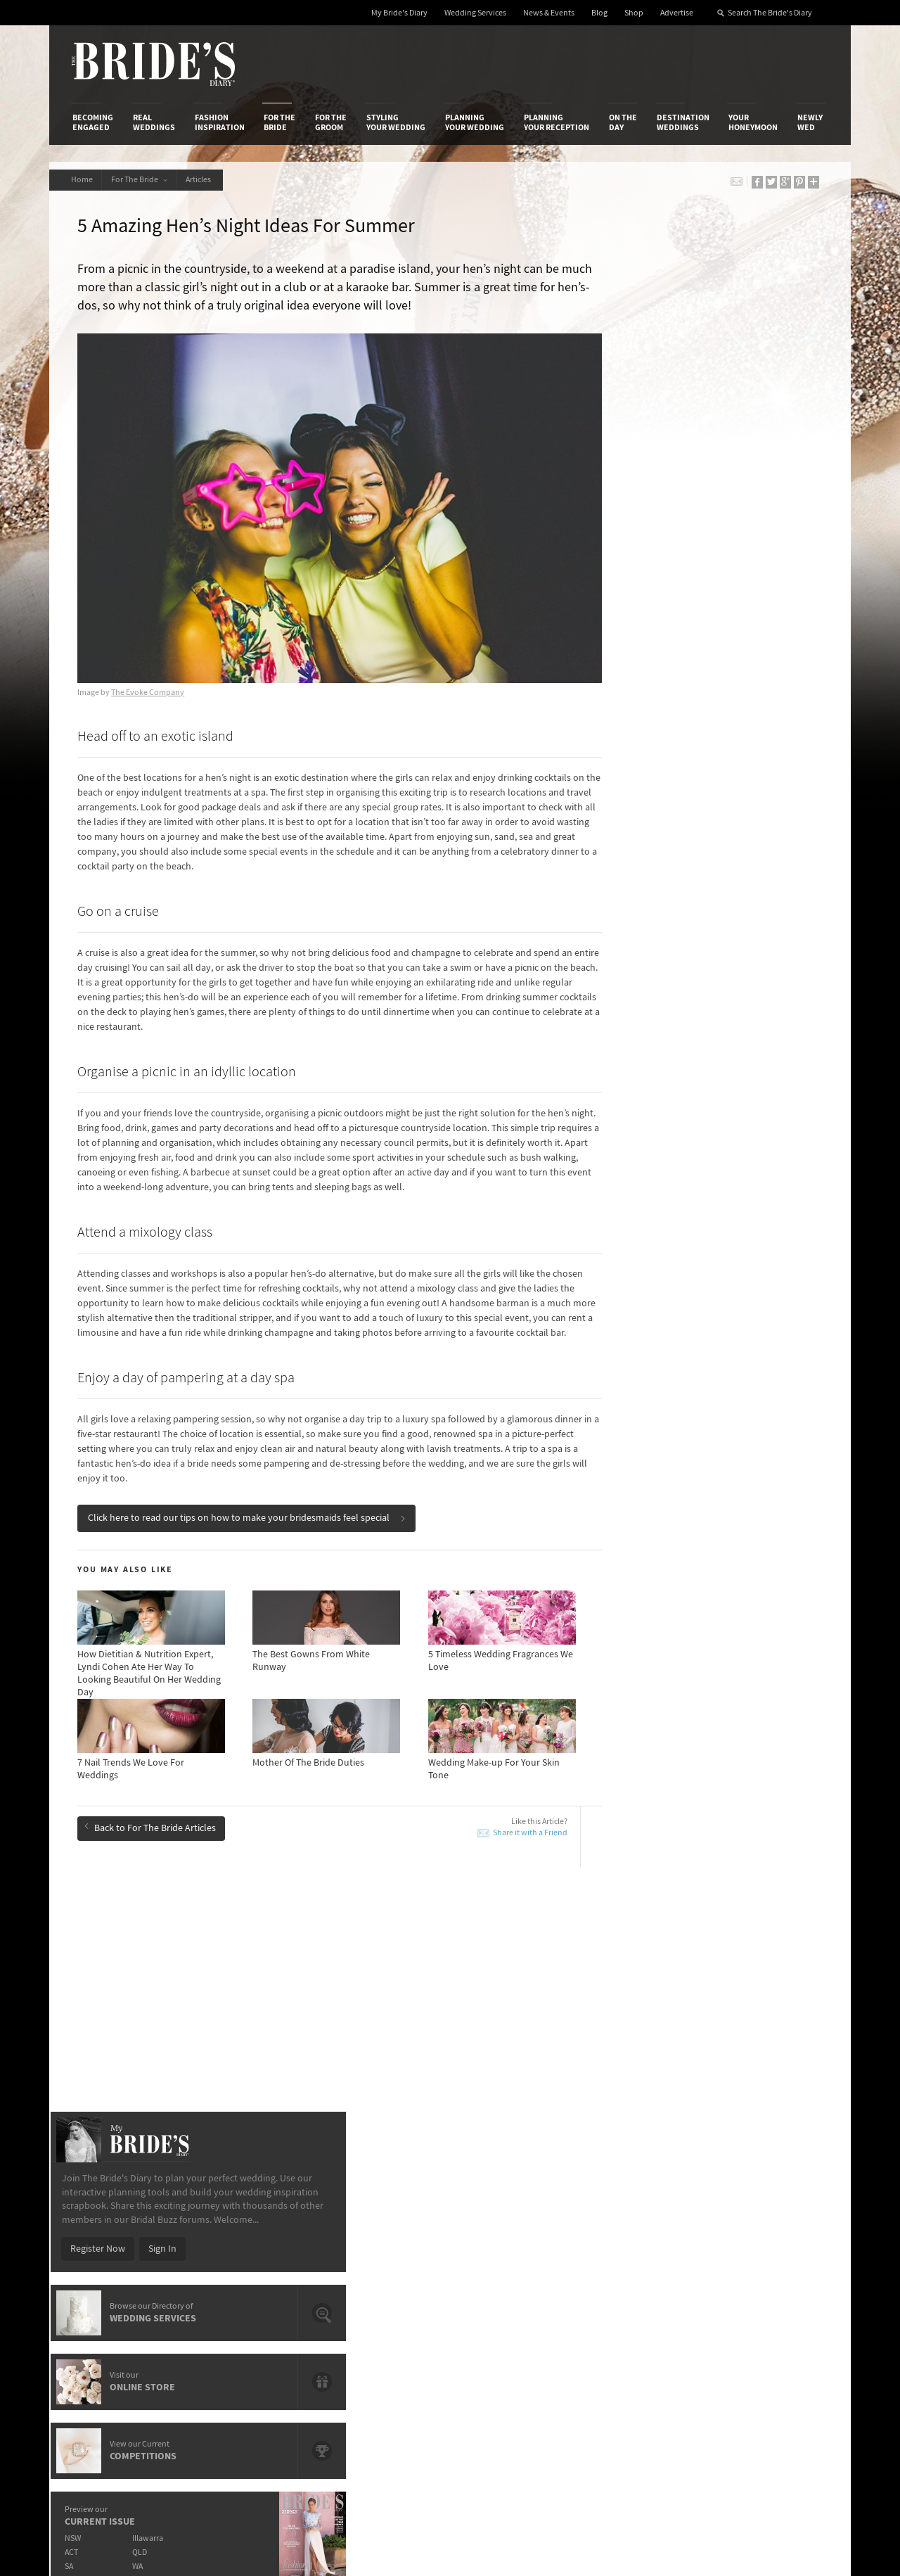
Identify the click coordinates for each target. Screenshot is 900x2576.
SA (626, 886)
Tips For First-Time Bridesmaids (400, 1996)
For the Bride (279, 122)
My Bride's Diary (399, 13)
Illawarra (708, 858)
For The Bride (144, 179)
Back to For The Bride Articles (153, 1827)
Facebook (765, 2232)
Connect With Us (765, 2191)
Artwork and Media (506, 2225)
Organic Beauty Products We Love (405, 2037)
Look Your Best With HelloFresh (162, 1996)
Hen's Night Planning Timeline (707, 2037)
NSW (630, 858)
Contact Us (95, 2225)
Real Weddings (154, 122)
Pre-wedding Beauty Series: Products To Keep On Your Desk (197, 1970)
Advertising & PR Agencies (389, 2253)
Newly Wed (810, 122)
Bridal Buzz (768, 2210)
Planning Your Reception (556, 122)
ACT (629, 872)
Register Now (655, 568)
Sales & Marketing (241, 2253)
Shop (633, 13)
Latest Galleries (367, 2239)
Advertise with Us (108, 2239)
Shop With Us (494, 2210)
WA (698, 886)
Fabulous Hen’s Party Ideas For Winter (724, 1964)
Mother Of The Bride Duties (391, 2016)
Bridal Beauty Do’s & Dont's (702, 1984)
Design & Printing (240, 2225)
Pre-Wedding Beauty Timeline (396, 1964)
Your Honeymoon (753, 122)
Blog (599, 13)
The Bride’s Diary (153, 64)
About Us (91, 2210)
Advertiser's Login (241, 2210)
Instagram (766, 2254)
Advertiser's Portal (505, 2239)
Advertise (676, 13)
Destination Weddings (683, 122)
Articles (208, 179)
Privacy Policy (627, 2210)
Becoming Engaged (92, 122)
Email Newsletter (780, 2341)
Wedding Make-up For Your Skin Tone (173, 2016)
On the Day (623, 122)
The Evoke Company (151, 663)
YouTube (763, 2320)
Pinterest (764, 2298)
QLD (700, 872)
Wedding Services (475, 13)
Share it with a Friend (487, 1833)
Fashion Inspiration (220, 122)
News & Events (548, 13)
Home (83, 179)
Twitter (760, 2276)
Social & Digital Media (248, 2239)
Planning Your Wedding (474, 122)
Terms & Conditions (639, 2225)
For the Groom (331, 122)
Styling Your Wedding (395, 122)
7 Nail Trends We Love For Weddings (171, 2037)
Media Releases (367, 2210)
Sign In (720, 568)
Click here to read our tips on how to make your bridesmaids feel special (250, 1518)
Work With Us (100, 2253)
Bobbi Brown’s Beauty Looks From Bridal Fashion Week (730, 2010)
